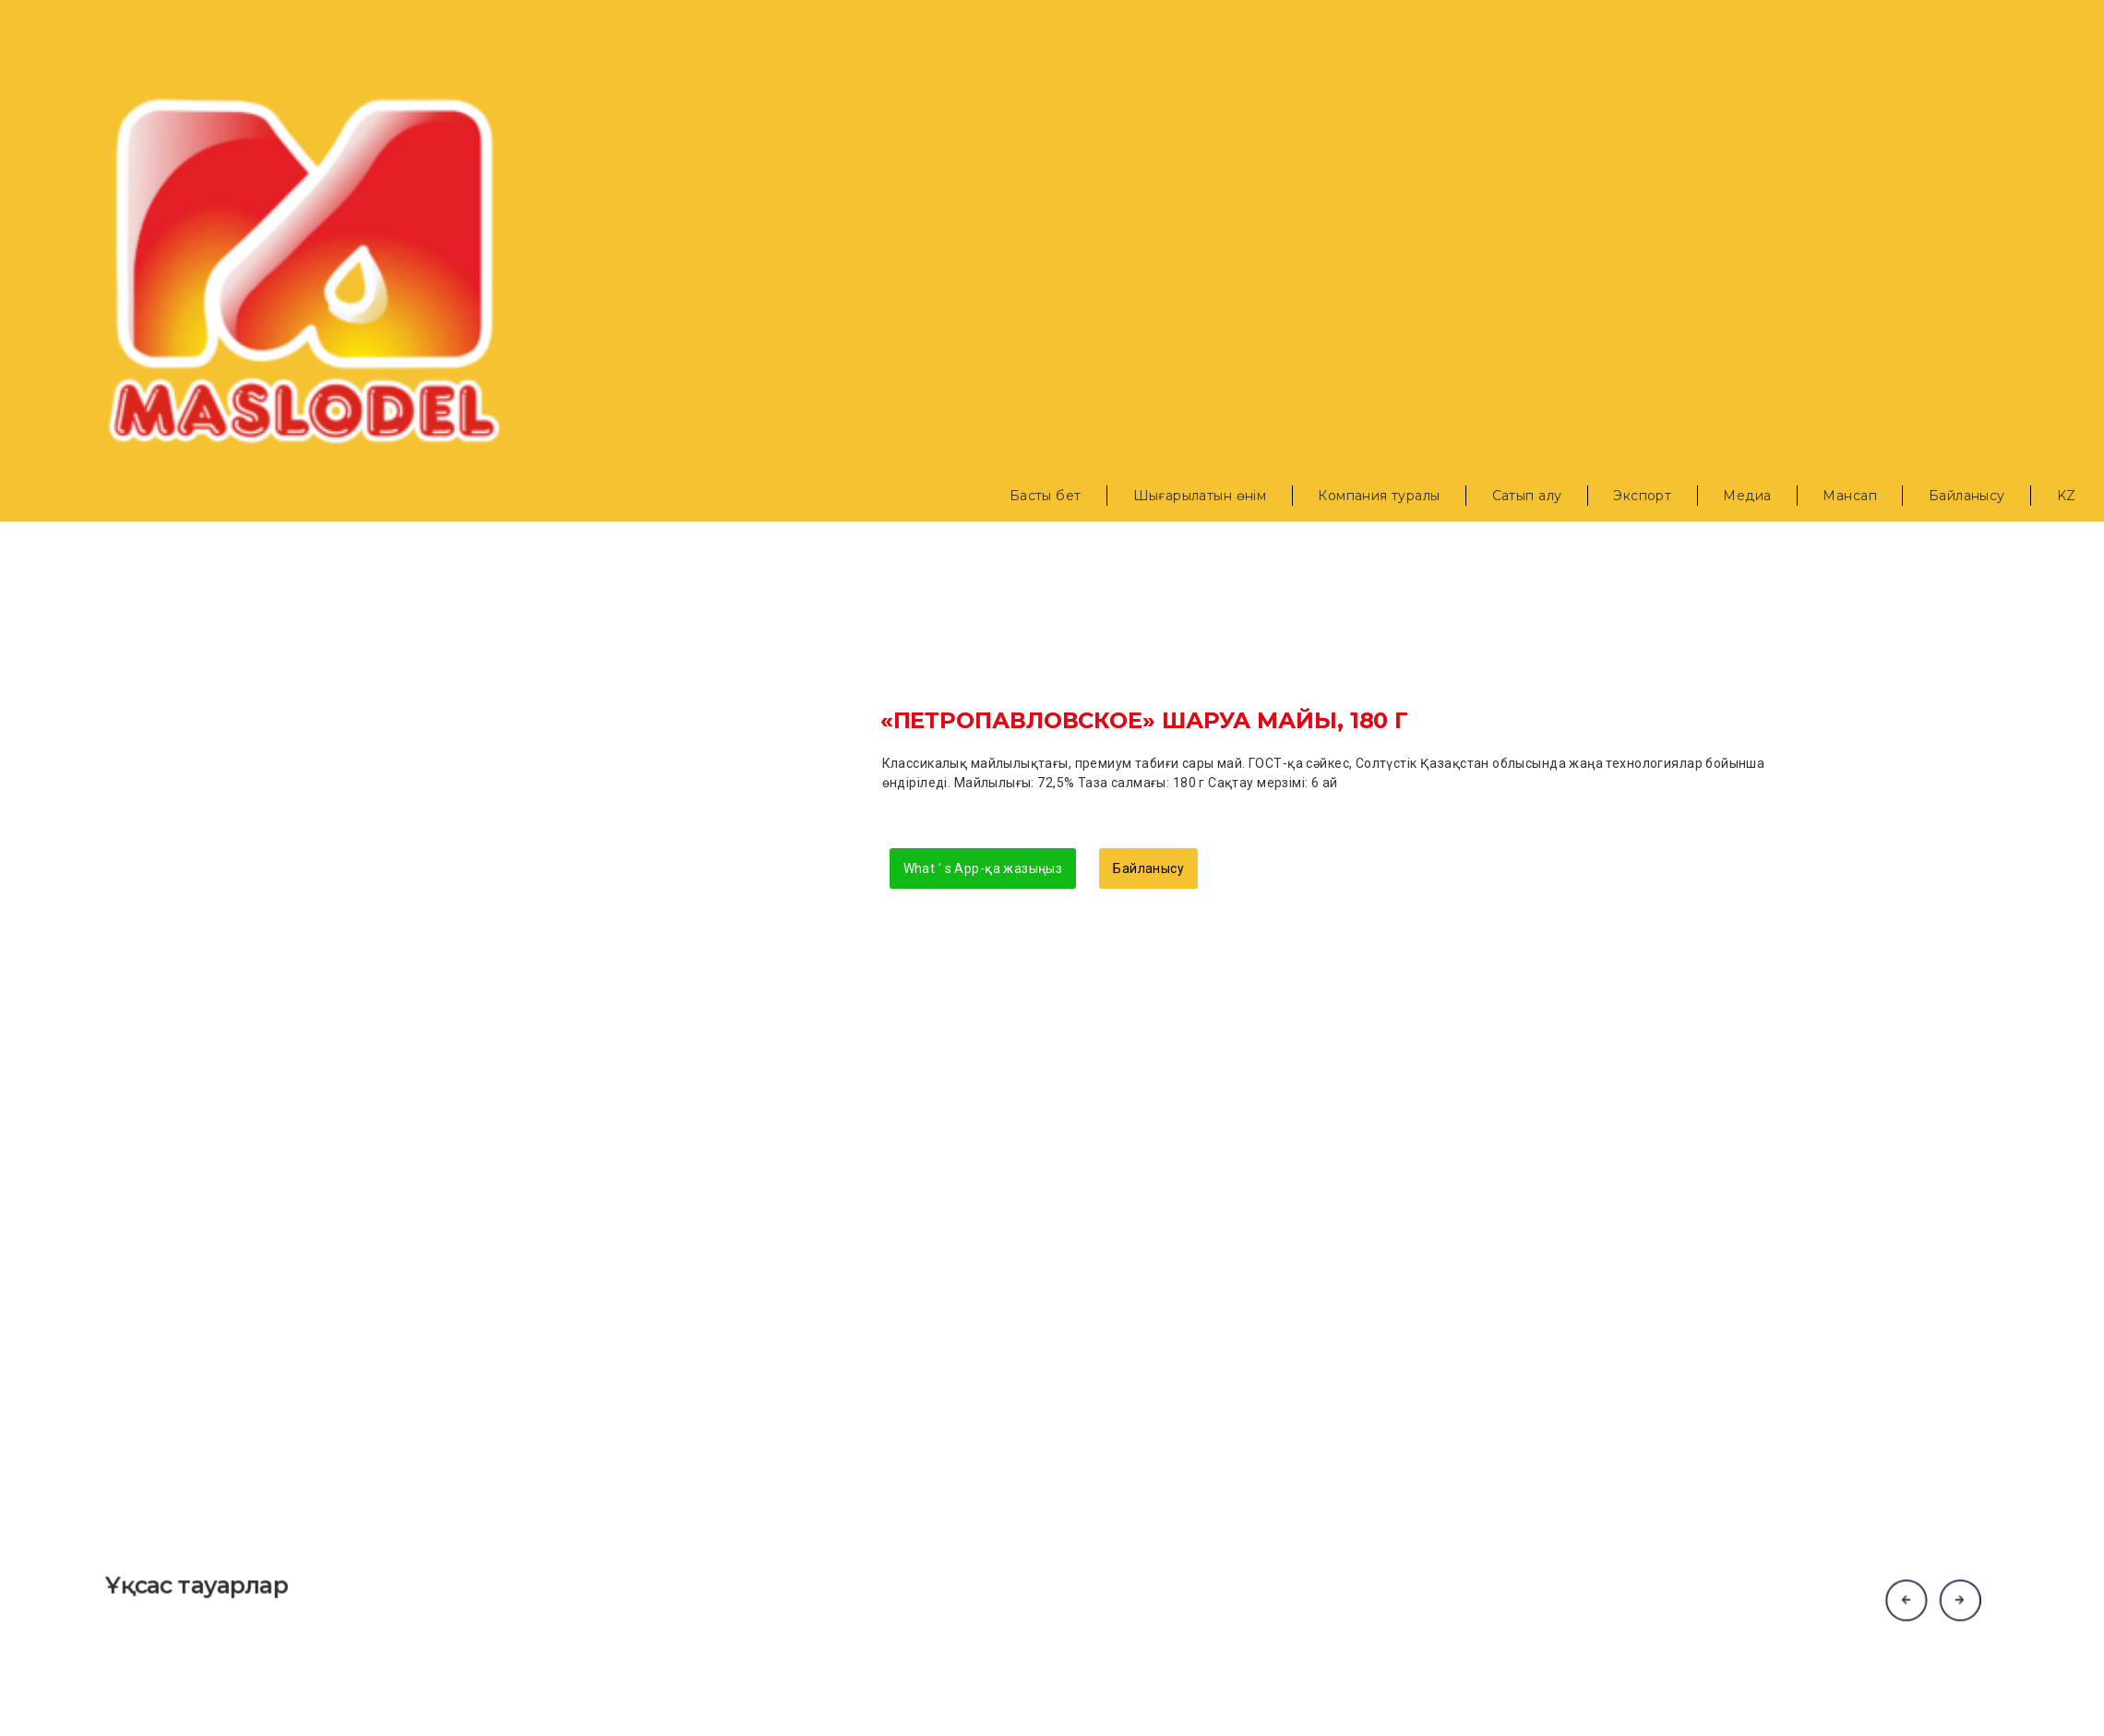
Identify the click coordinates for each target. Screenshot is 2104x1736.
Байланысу (1967, 495)
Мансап (1850, 495)
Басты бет (1046, 495)
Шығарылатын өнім (1200, 495)
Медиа (1747, 495)
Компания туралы (1379, 495)
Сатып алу (1527, 495)
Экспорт (1642, 495)
